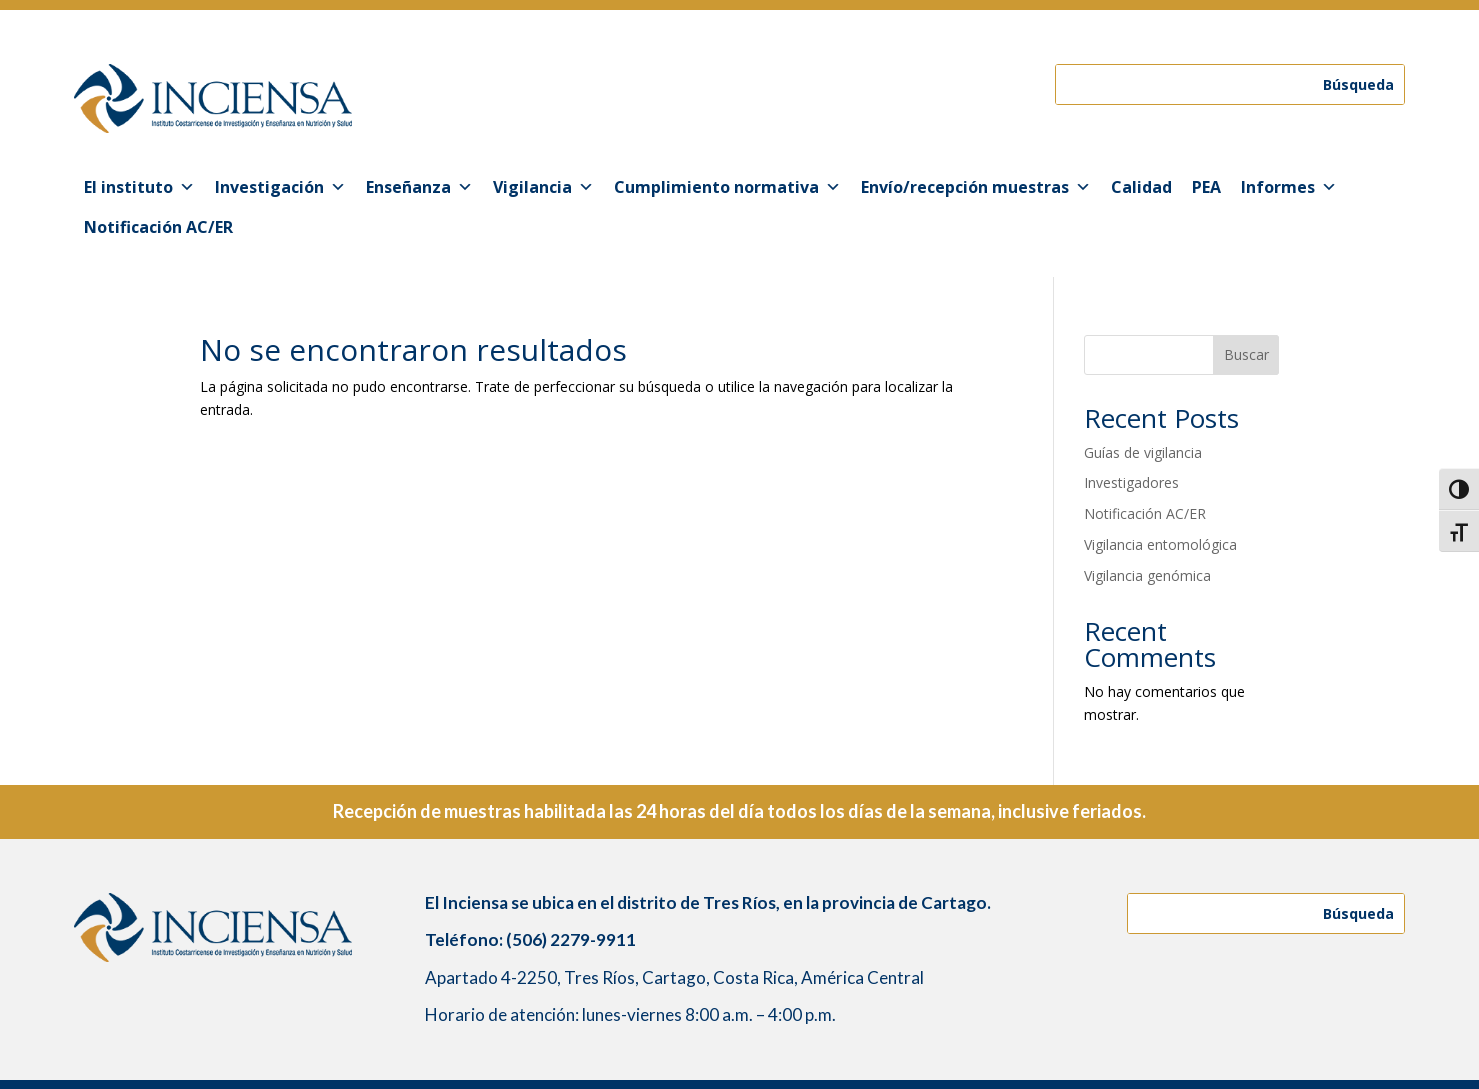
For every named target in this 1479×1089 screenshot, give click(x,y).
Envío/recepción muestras (976, 187)
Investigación (280, 187)
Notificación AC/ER (158, 227)
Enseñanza (419, 187)
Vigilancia (543, 187)
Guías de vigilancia (1143, 452)
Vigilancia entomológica (1160, 544)
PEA (1206, 187)
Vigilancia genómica (1147, 575)
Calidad (1141, 187)
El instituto (139, 187)
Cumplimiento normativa (727, 187)
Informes (1289, 187)
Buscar (1246, 354)
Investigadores (1131, 482)
